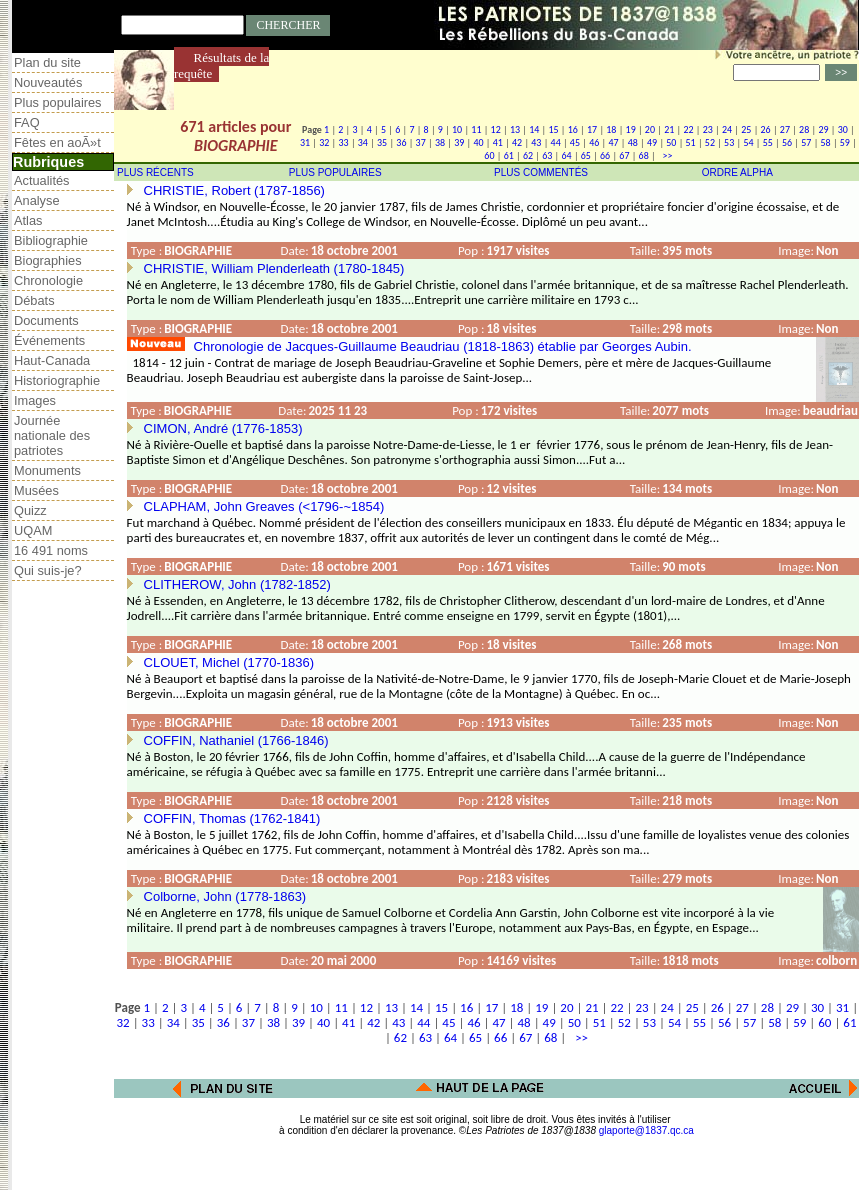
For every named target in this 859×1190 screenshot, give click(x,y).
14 (534, 129)
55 (768, 142)
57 (806, 142)
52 (710, 142)
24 (727, 129)
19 (631, 129)
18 (611, 129)
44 (556, 142)
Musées (36, 490)
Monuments (47, 470)
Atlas (28, 220)
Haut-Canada (52, 360)
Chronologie (48, 280)
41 (498, 142)
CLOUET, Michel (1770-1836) (229, 662)
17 (592, 129)
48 (633, 142)
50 (671, 142)
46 (594, 142)
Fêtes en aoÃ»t (57, 142)
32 (324, 142)
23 (708, 129)
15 (553, 129)
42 (517, 142)
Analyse (37, 200)
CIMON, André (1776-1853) (223, 428)
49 (652, 142)
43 (536, 142)
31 (305, 142)
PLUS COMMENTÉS (541, 172)
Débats (34, 300)
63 (547, 155)
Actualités (41, 180)
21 (669, 129)
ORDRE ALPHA (737, 172)
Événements (49, 340)
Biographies (48, 260)
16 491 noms (51, 550)
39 (459, 142)
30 (843, 129)
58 (826, 142)
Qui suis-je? (48, 570)
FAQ (27, 122)
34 (363, 142)
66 (605, 155)
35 (382, 142)
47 (613, 142)
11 (476, 129)
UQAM (33, 530)
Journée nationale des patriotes (52, 435)
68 (644, 155)
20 (650, 129)
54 (748, 142)
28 (804, 129)
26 (766, 129)
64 (566, 155)
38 (440, 142)
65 (586, 155)
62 (528, 155)
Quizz (30, 510)
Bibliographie (51, 240)
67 (624, 155)
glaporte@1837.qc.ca (646, 1130)
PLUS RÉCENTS (155, 172)
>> (665, 155)
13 (515, 129)
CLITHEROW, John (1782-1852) (237, 584)
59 (845, 142)
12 (496, 129)
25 (746, 129)
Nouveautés (48, 82)
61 (509, 155)
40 (478, 142)
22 (688, 129)
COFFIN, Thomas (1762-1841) (232, 818)
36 (401, 142)
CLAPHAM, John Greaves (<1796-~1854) (264, 506)
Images (35, 400)
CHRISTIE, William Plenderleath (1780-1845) (274, 268)
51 (691, 142)
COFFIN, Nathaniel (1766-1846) (236, 740)
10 (457, 129)
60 (489, 155)
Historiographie (57, 380)
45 (575, 142)
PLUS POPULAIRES (335, 172)
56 (787, 142)
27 (785, 129)
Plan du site (47, 62)
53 (729, 142)
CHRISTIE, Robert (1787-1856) (234, 190)
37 (421, 142)
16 (573, 129)
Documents (46, 320)
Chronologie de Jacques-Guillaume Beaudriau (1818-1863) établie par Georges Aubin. (443, 346)
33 (343, 142)
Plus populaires (58, 102)
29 (823, 129)
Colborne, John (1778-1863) (225, 896)
